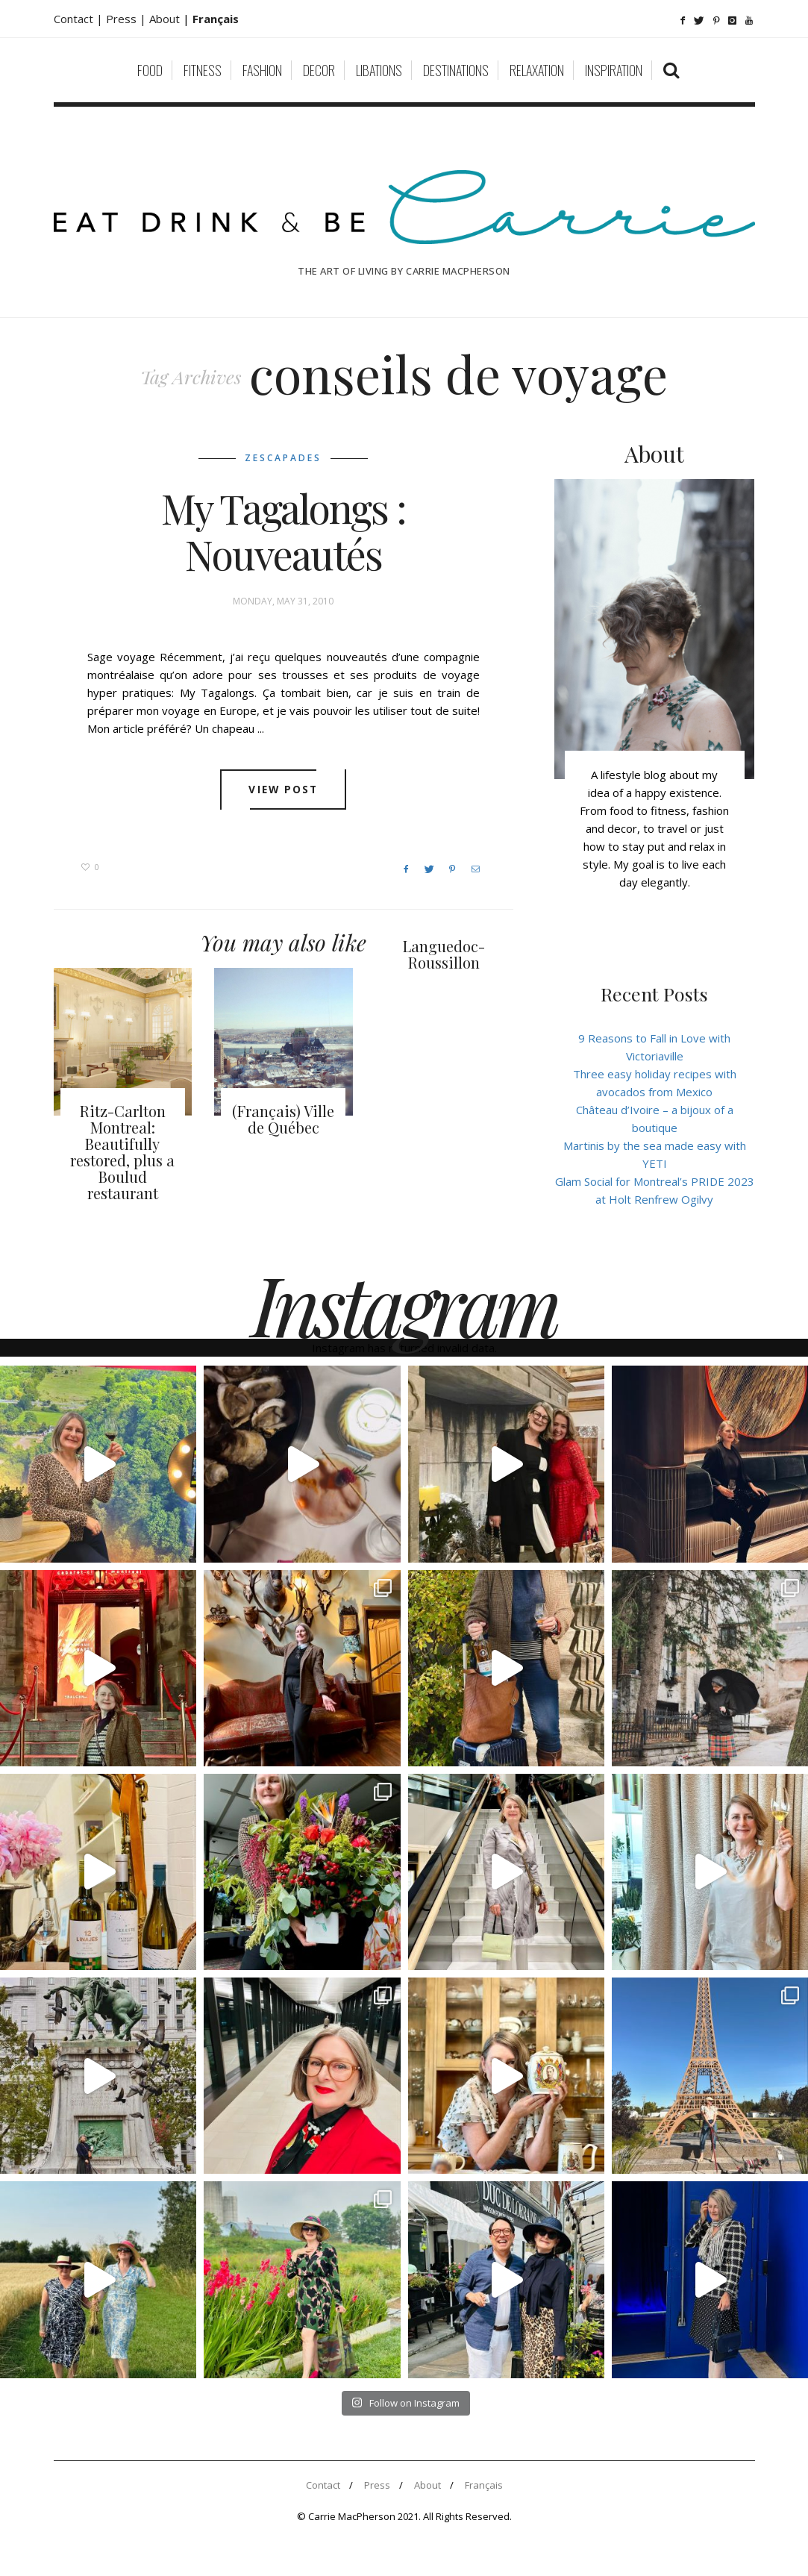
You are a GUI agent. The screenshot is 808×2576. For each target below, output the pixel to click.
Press (377, 2485)
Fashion (262, 70)
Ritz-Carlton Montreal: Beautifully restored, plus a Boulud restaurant (122, 1152)
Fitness (203, 70)
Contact (323, 2485)
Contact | (80, 18)
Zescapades (283, 457)
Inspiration (613, 70)
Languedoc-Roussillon (444, 954)
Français (484, 2485)
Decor (319, 70)
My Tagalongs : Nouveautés (283, 531)
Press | (127, 18)
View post (283, 789)
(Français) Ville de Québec (283, 1119)
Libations (379, 70)
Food (150, 70)
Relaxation (537, 70)
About (166, 18)
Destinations (456, 70)
